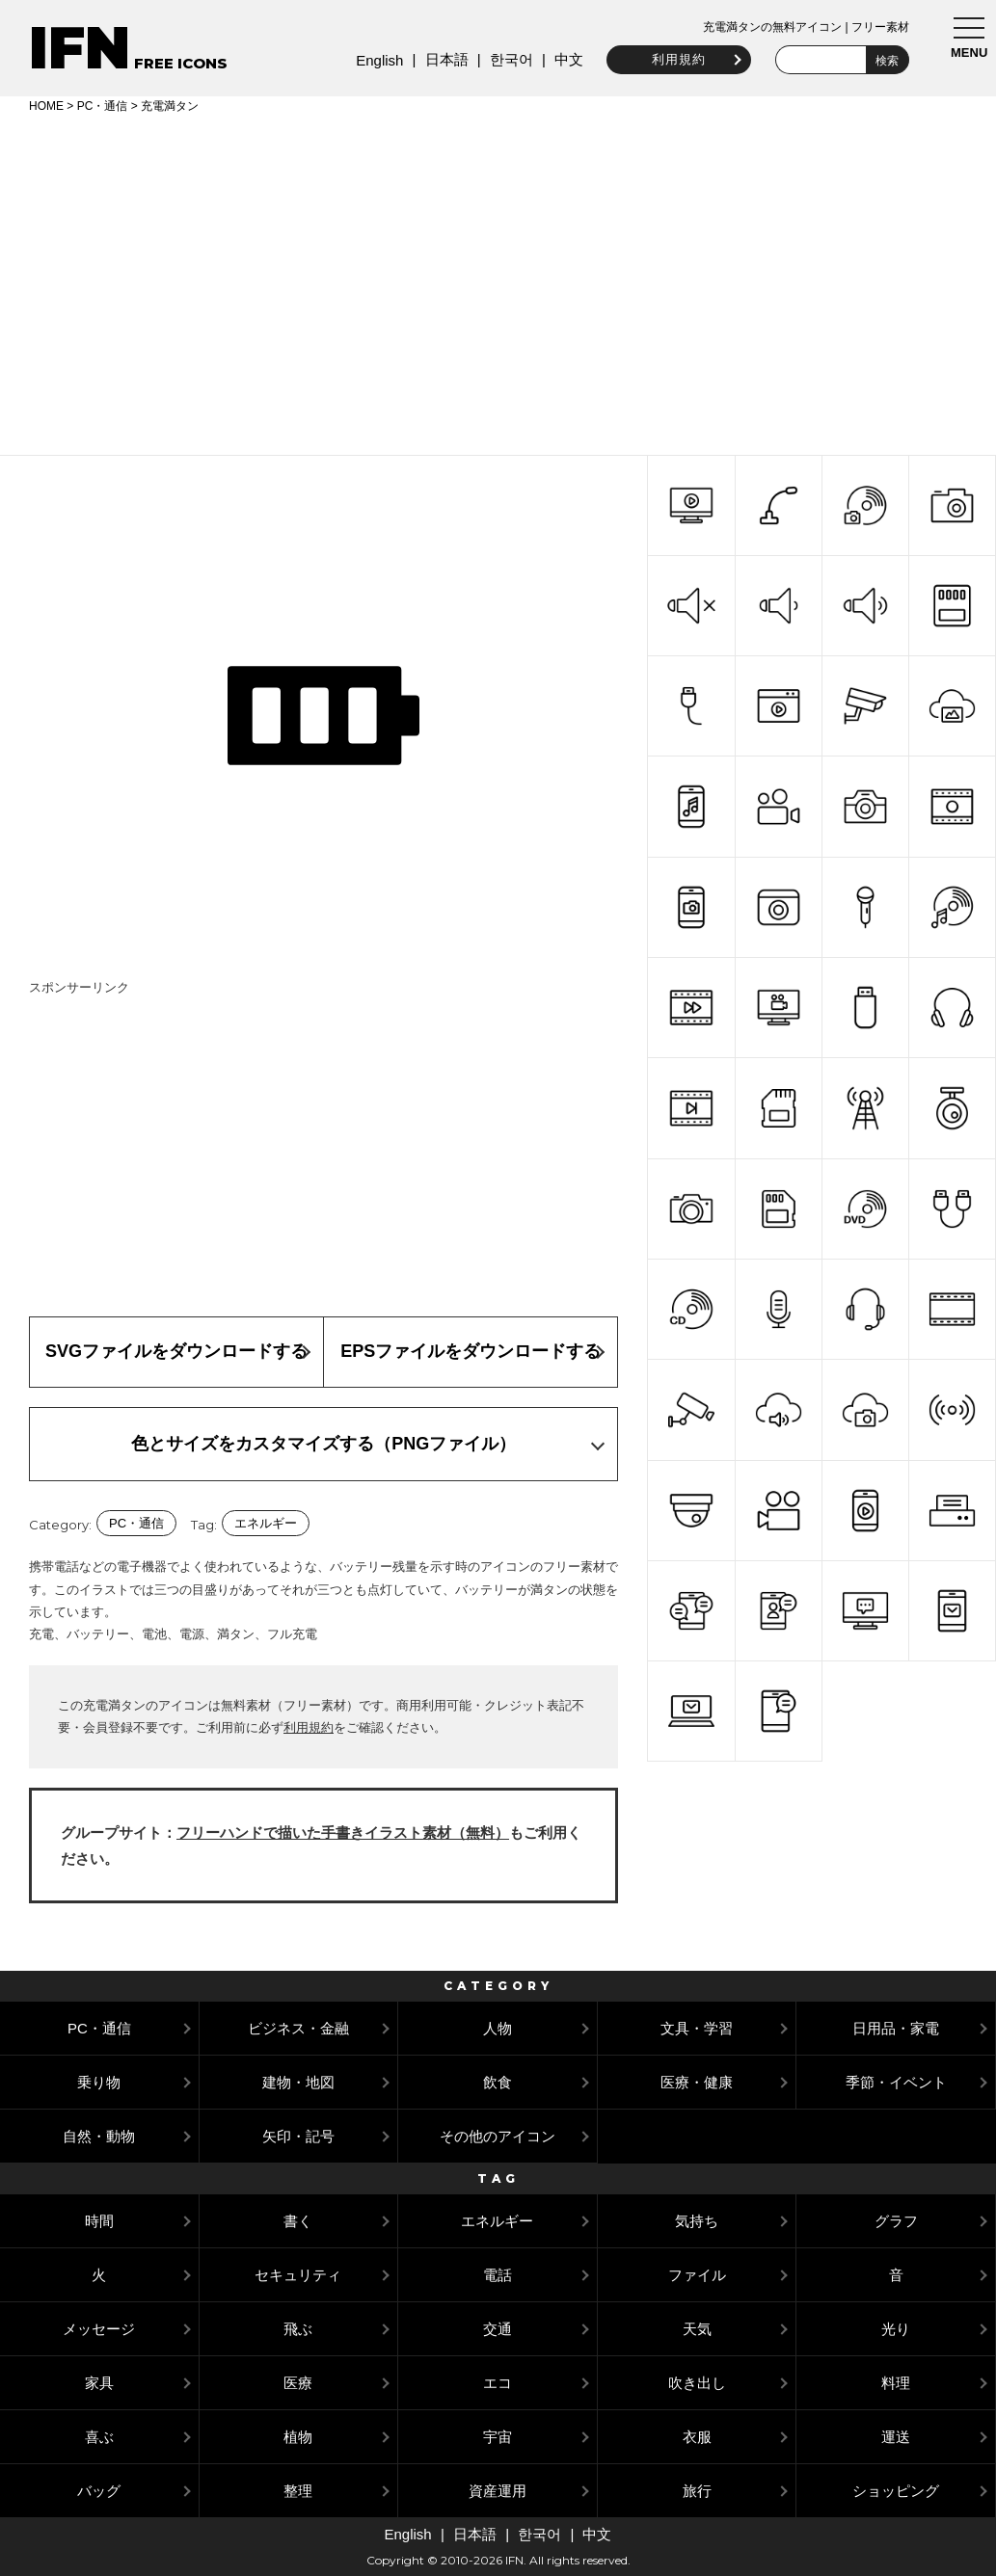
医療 (297, 2383)
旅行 (697, 2491)
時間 (99, 2221)
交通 (497, 2329)
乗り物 (99, 2082)
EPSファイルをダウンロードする (470, 1351)
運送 (895, 2437)
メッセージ (99, 2329)
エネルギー (265, 1523)
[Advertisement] (498, 281)
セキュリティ (298, 2275)
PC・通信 (102, 106)
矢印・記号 (298, 2136)
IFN (79, 48)
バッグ (99, 2491)
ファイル (697, 2275)
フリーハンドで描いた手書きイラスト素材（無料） (342, 1832)
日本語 (441, 59)
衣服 (697, 2437)
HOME (46, 106)
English (374, 60)
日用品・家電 (895, 2028)
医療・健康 (696, 2082)
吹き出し (697, 2383)
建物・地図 (298, 2082)
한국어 (505, 59)
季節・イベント (896, 2082)
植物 (297, 2437)
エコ (497, 2383)
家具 (99, 2383)
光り (895, 2329)
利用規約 (674, 59)
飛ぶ (297, 2329)
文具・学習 (696, 2028)
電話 (497, 2275)
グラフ (896, 2221)
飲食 (497, 2082)
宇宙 (497, 2437)
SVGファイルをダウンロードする (176, 1351)
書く (297, 2221)
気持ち (696, 2221)
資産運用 (497, 2491)
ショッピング (895, 2491)
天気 (697, 2329)
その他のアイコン (497, 2136)
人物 (497, 2028)
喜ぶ (99, 2437)
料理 (895, 2383)
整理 (297, 2491)
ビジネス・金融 (298, 2028)
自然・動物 (99, 2136)
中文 (564, 59)
